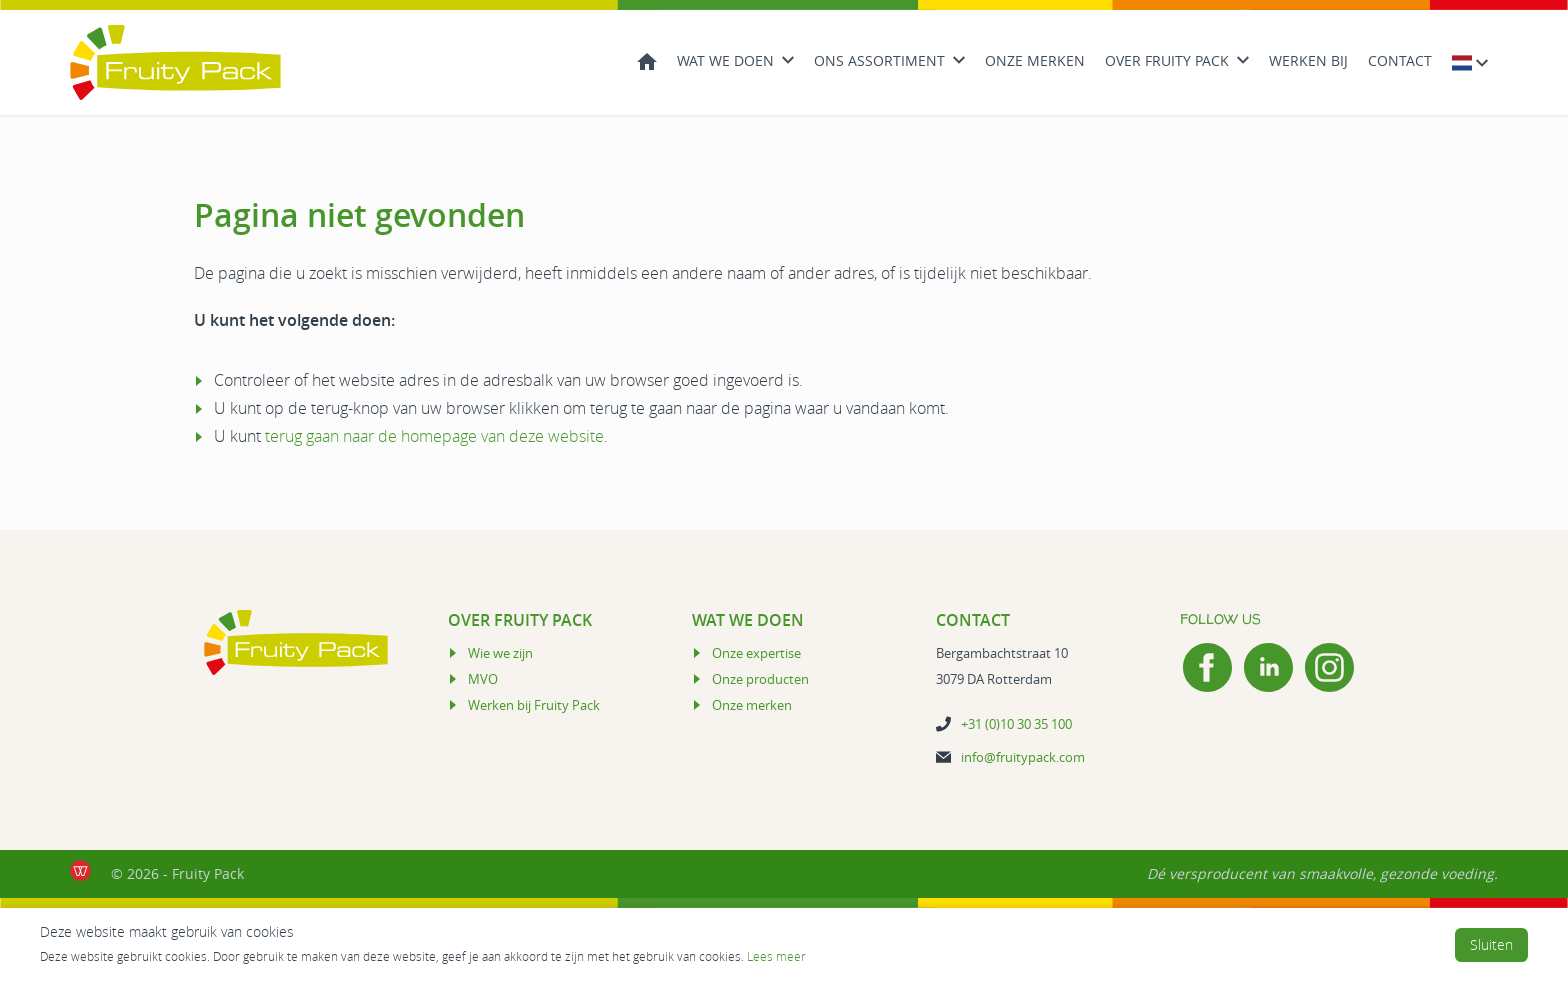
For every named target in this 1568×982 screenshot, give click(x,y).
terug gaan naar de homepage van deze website (434, 436)
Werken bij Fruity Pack (534, 705)
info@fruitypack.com (1023, 757)
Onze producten (760, 679)
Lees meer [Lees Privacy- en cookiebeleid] (776, 956)
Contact (1400, 60)
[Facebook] (1207, 667)
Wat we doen (725, 60)
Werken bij (1308, 60)
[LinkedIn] (1268, 667)
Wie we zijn (500, 653)
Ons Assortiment (879, 60)
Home (647, 59)
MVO (483, 679)
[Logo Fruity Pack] (175, 62)
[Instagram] (1329, 667)
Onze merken (1035, 60)
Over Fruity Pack (1167, 60)
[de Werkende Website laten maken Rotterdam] (80, 870)
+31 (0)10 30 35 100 (1016, 724)
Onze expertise (756, 653)
